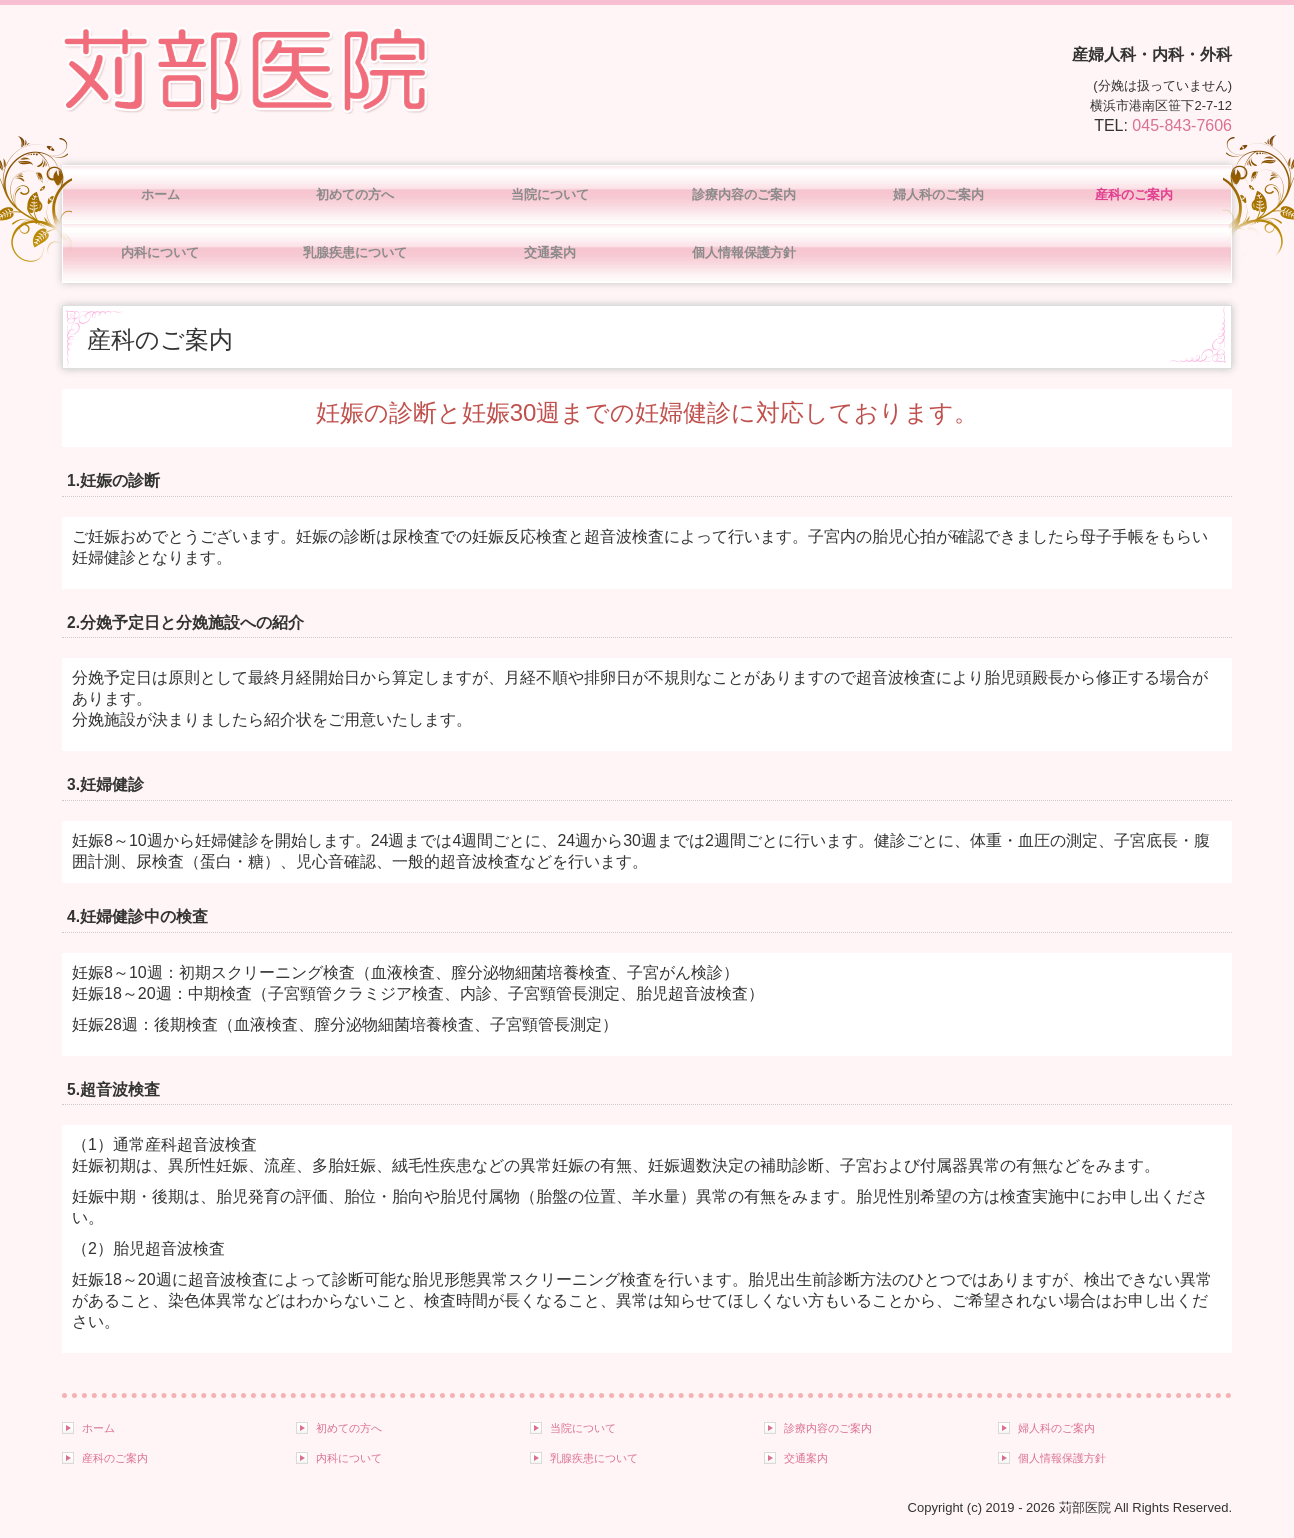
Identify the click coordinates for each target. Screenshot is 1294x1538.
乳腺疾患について (355, 252)
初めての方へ (355, 194)
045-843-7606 (1182, 125)
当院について (550, 194)
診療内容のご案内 (744, 194)
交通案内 (550, 252)
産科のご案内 (1134, 194)
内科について (160, 252)
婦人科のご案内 (938, 194)
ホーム (160, 194)
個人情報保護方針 (744, 252)
